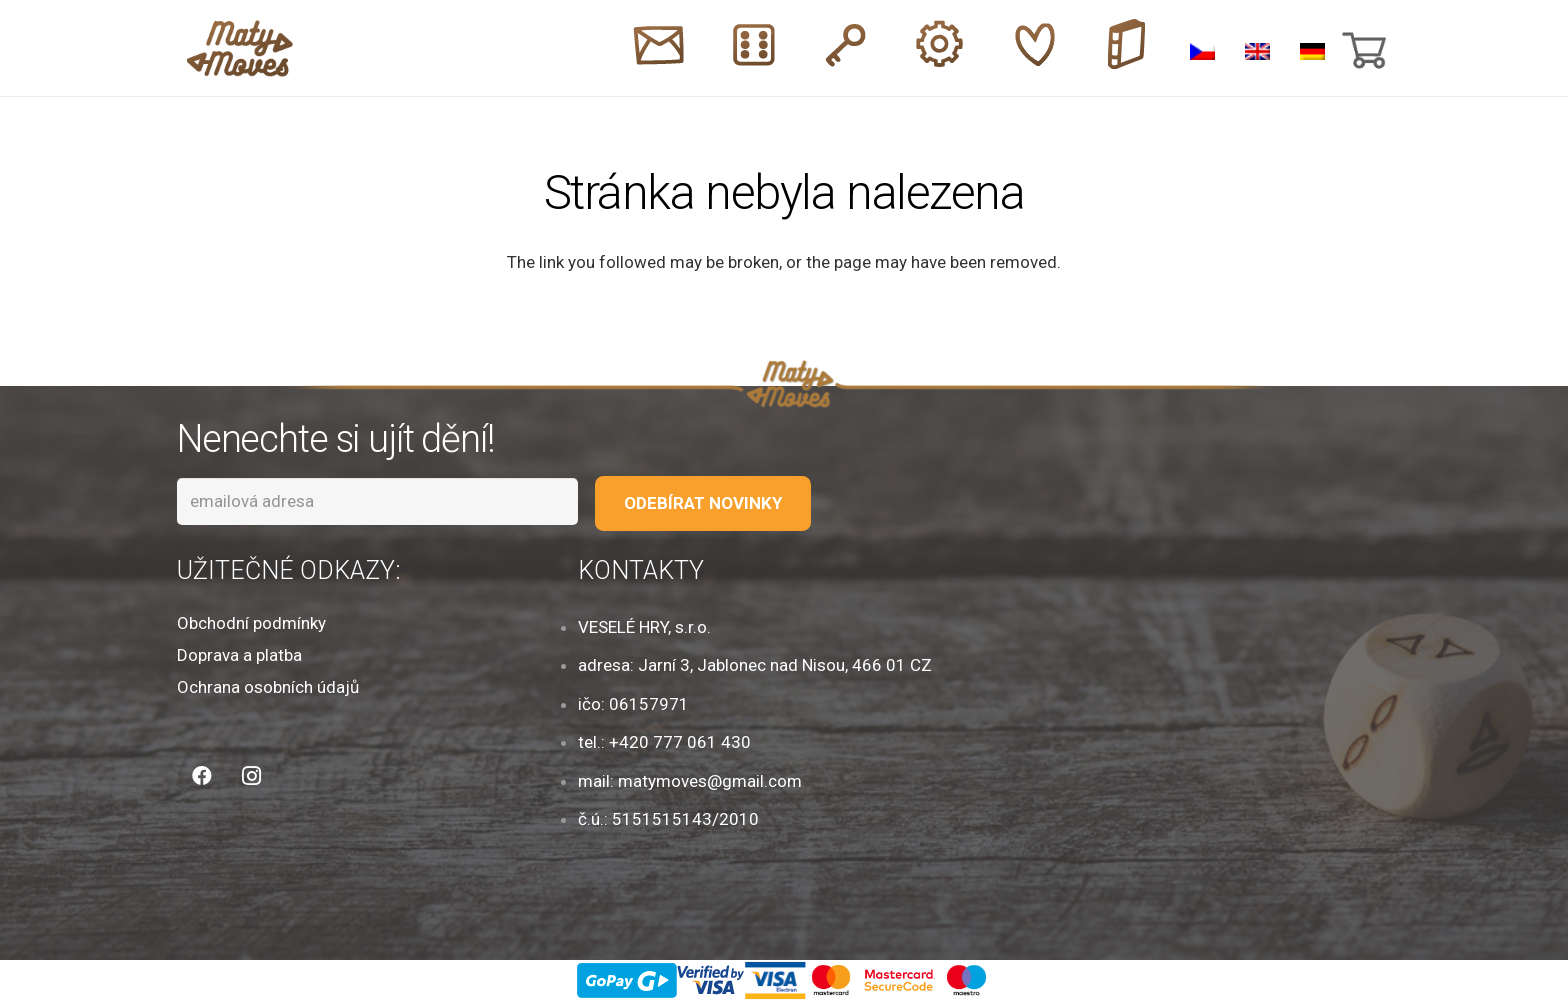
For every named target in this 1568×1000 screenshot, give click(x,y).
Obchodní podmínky (251, 623)
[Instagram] (252, 776)
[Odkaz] (240, 48)
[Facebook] (202, 776)
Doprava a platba (239, 655)
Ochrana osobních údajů (268, 687)
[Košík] (1362, 48)
